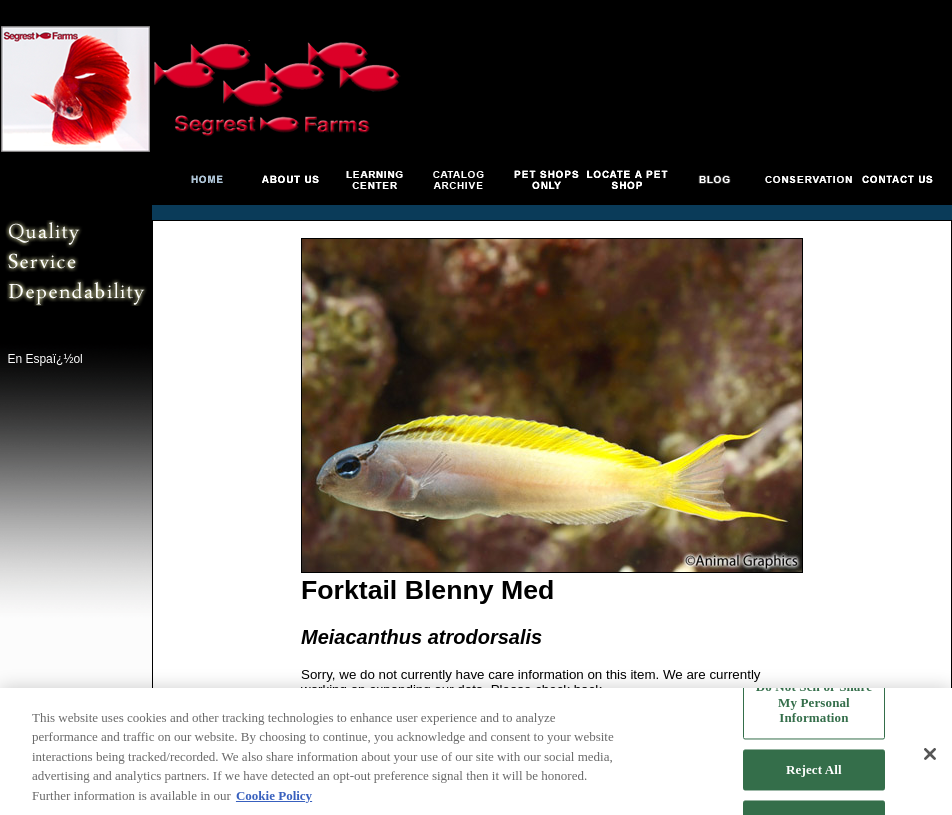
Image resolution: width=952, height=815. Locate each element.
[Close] (930, 756)
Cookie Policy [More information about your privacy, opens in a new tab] (274, 797)
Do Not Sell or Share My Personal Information (814, 705)
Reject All (814, 771)
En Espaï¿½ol (44, 359)
